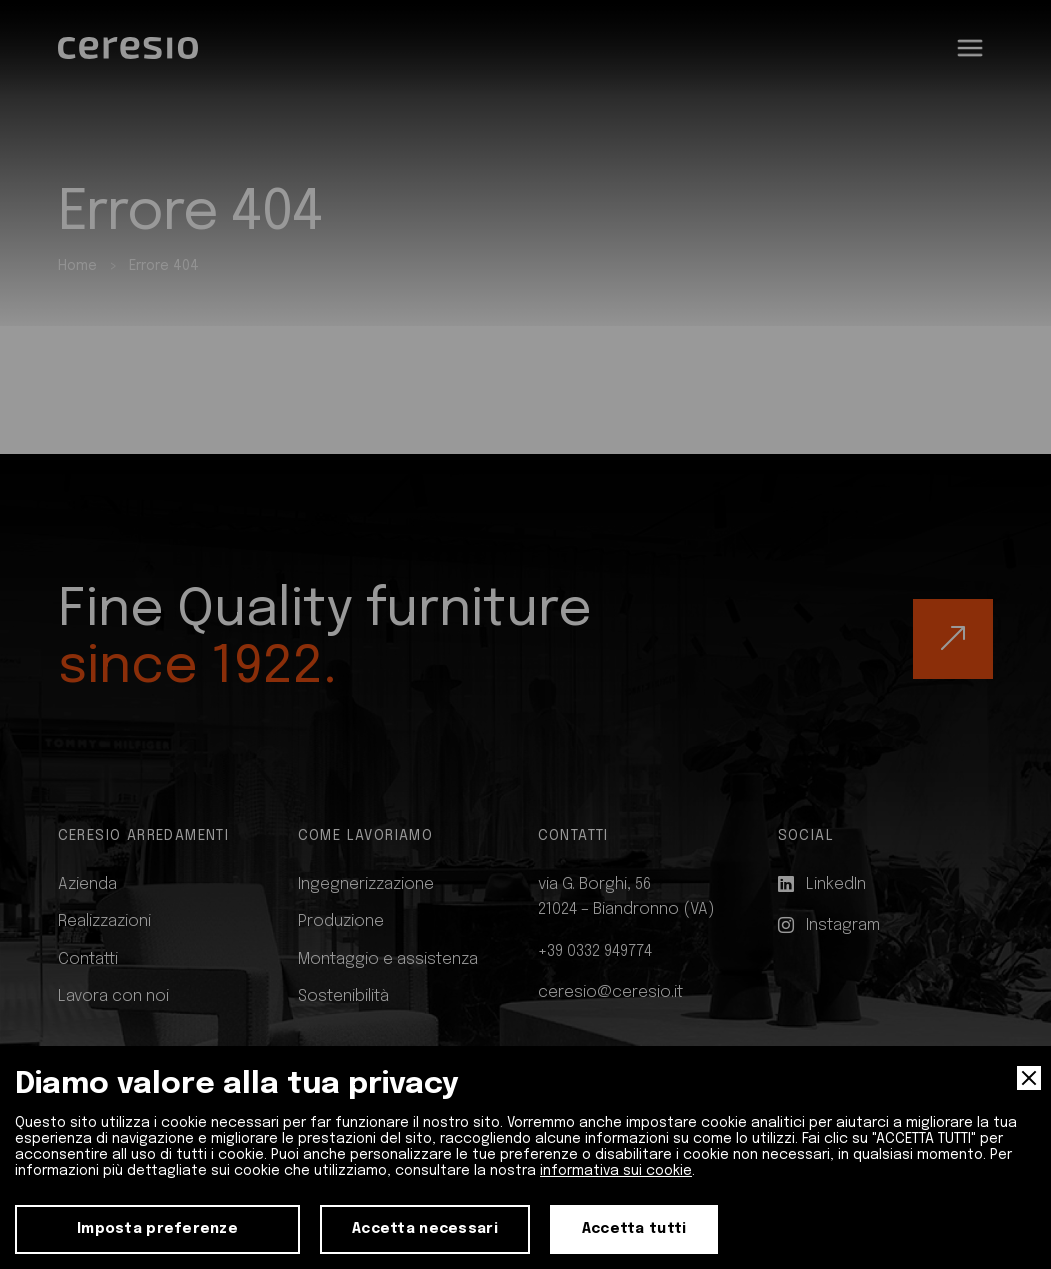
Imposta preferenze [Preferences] (157, 1229)
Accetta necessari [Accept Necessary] (425, 1229)
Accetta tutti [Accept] (634, 1229)
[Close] (1029, 1078)
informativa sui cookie (616, 1171)
